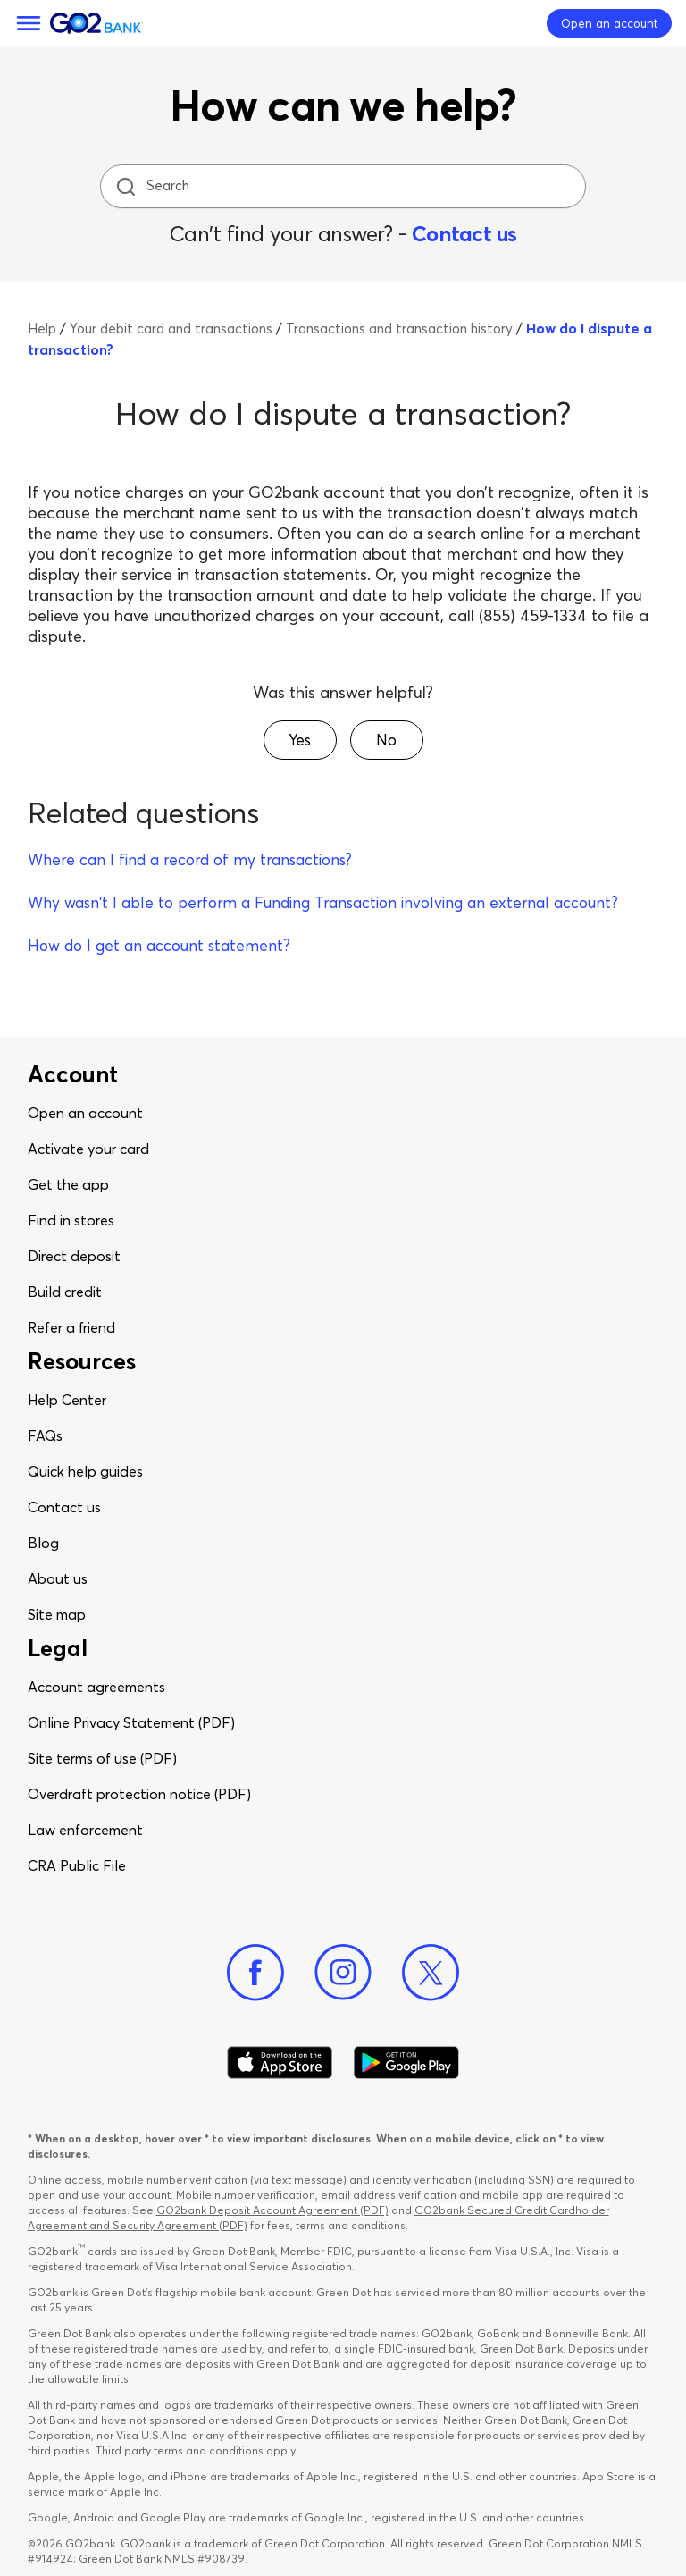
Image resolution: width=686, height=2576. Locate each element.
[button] (300, 740)
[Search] (345, 186)
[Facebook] (255, 1972)
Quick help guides (85, 1471)
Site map (57, 1614)
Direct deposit (74, 1256)
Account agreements (96, 1687)
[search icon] (125, 186)
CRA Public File (77, 1865)
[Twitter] (430, 1972)
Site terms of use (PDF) (102, 1758)
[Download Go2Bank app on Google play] (406, 2063)
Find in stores (71, 1220)
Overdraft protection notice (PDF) (139, 1794)
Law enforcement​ (85, 1830)
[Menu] (28, 23)
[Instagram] (343, 1972)
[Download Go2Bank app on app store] (279, 2063)
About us (58, 1578)
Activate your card (88, 1149)
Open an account (85, 1113)
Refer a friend (71, 1327)
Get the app (68, 1184)
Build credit (65, 1292)
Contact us (464, 234)
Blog (43, 1543)
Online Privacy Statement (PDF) (131, 1722)
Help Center (67, 1400)
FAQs (45, 1435)
